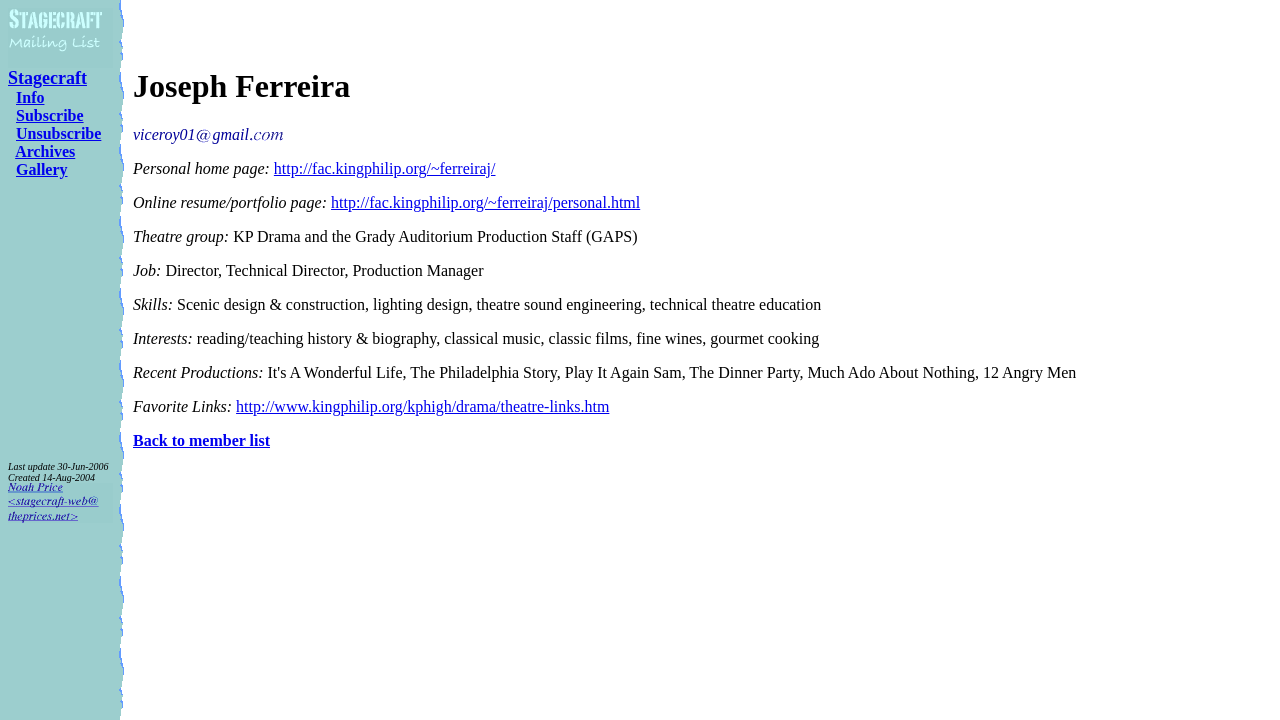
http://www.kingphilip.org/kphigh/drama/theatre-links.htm (422, 406)
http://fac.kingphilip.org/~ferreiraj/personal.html (485, 202)
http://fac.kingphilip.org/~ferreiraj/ (385, 168)
